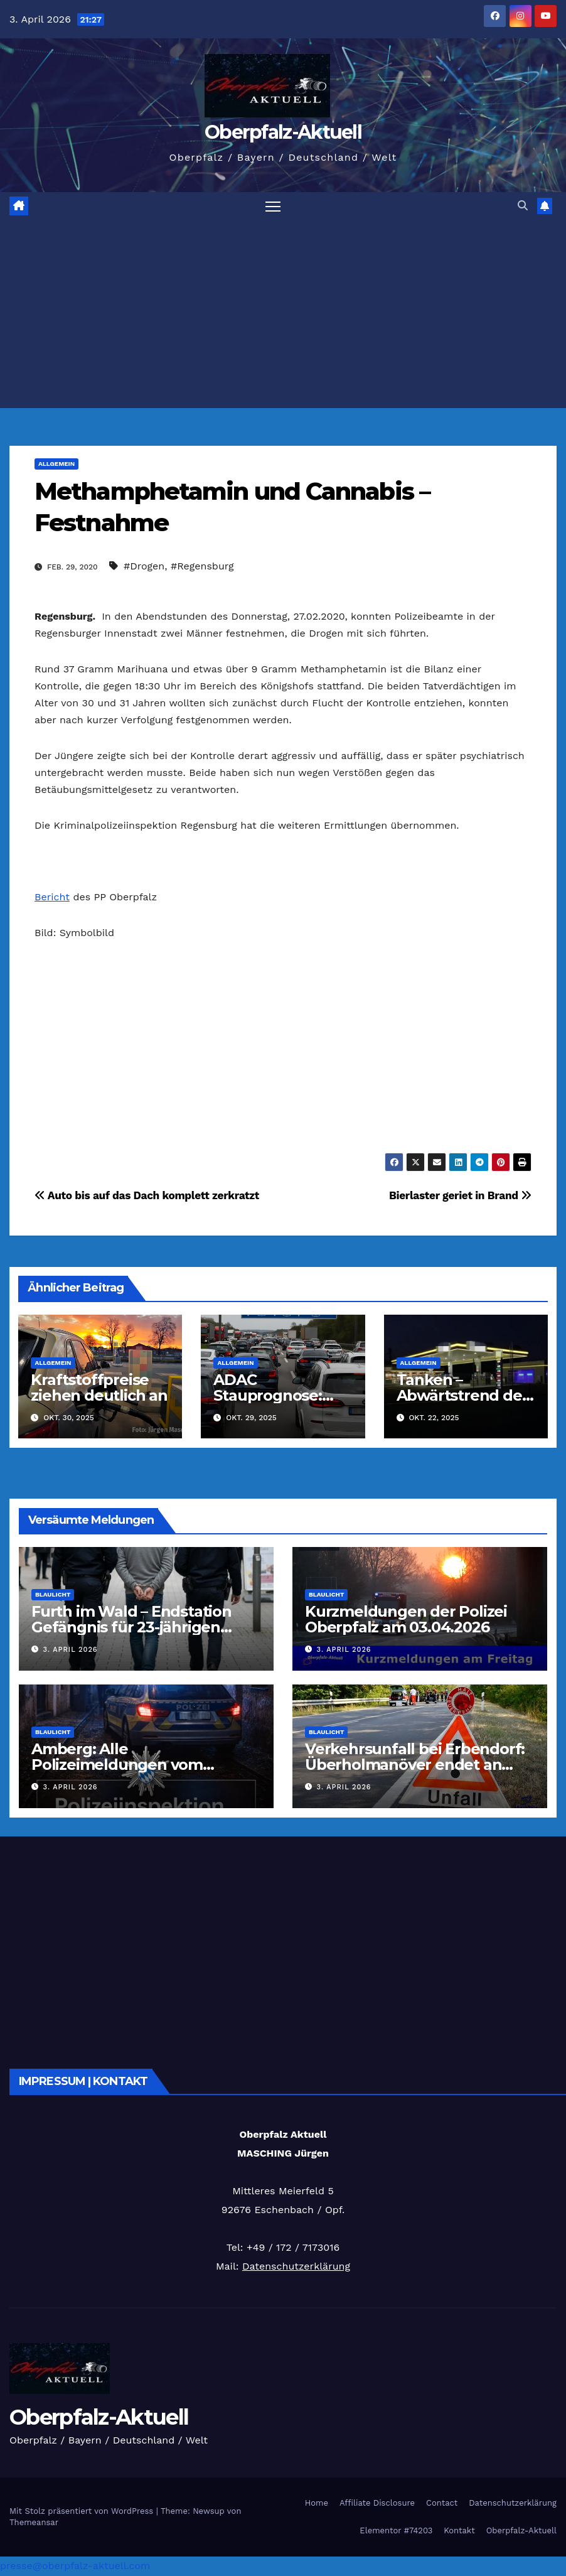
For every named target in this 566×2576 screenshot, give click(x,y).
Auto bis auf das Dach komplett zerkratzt (147, 1196)
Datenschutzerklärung (296, 2267)
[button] (523, 206)
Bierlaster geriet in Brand (460, 1196)
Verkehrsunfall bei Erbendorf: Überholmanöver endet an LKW (415, 1764)
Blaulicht (52, 1595)
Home (316, 2503)
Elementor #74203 (396, 2530)
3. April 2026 (70, 1650)
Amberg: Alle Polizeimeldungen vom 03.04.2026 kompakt (117, 1764)
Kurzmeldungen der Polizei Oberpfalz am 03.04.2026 (406, 1620)
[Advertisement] (283, 314)
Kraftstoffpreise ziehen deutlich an (99, 1388)
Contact (441, 2503)
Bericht (52, 897)
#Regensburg (202, 567)
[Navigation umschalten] (273, 206)
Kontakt (459, 2530)
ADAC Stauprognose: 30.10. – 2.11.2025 (271, 1396)
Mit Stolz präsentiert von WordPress (82, 2511)
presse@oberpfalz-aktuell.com (75, 2566)
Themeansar (33, 2523)
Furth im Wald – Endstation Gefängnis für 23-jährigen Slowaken (131, 1627)
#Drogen (144, 567)
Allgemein (56, 464)
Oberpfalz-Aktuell (283, 132)
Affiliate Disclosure (377, 2503)
